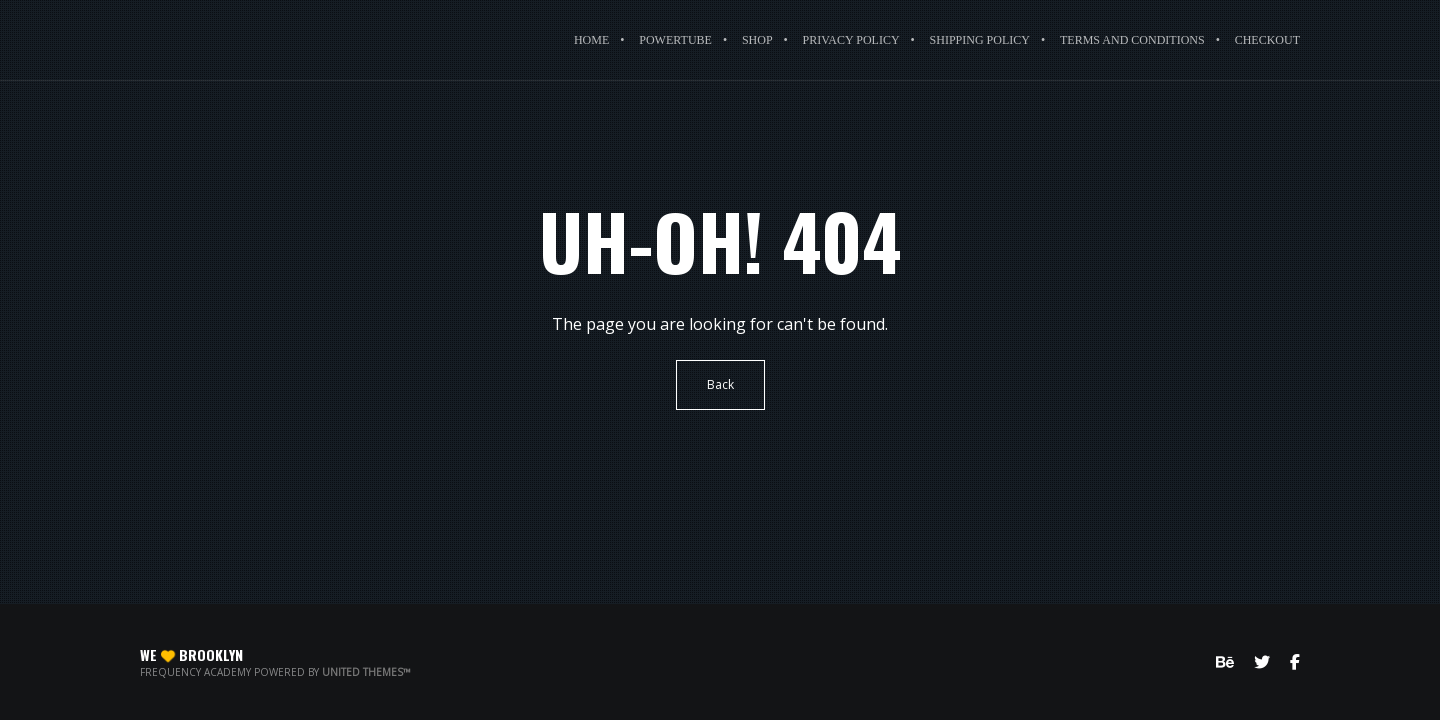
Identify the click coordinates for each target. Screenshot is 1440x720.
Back (720, 384)
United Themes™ (366, 672)
